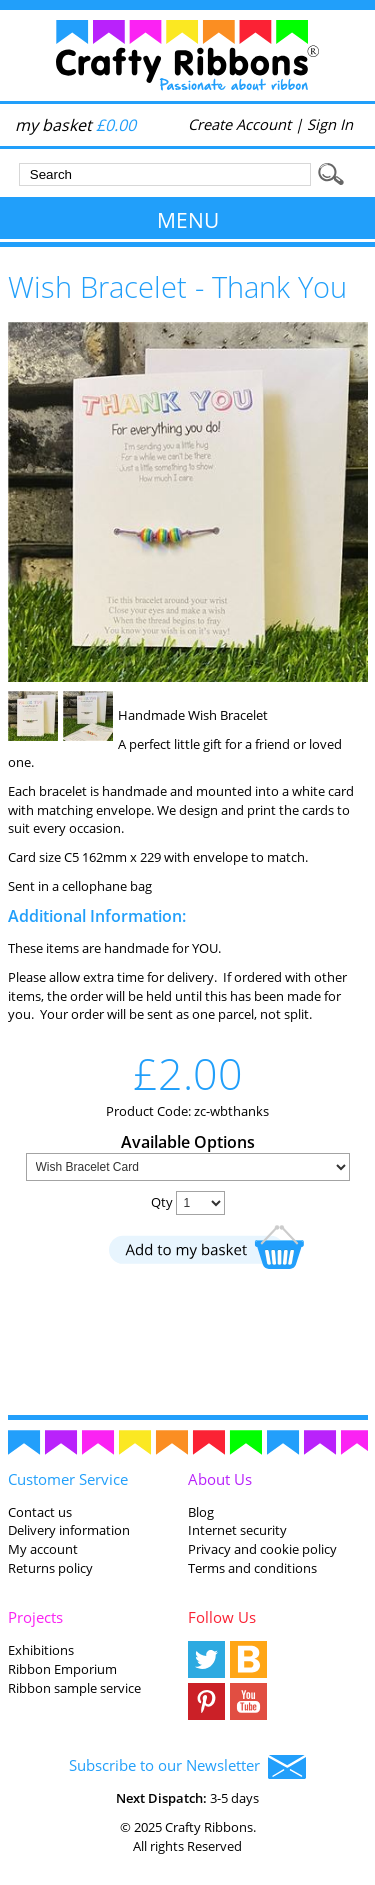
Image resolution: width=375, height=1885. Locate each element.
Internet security (237, 1530)
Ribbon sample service (74, 1688)
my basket (75, 125)
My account (43, 1549)
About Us (220, 1479)
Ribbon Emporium (62, 1669)
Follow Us (222, 1617)
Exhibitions (41, 1650)
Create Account (239, 124)
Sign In (330, 124)
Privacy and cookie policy (262, 1549)
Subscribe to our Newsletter (187, 1767)
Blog (201, 1512)
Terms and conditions (252, 1568)
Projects (35, 1617)
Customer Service (68, 1479)
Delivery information (69, 1530)
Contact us (40, 1512)
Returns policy (50, 1568)
